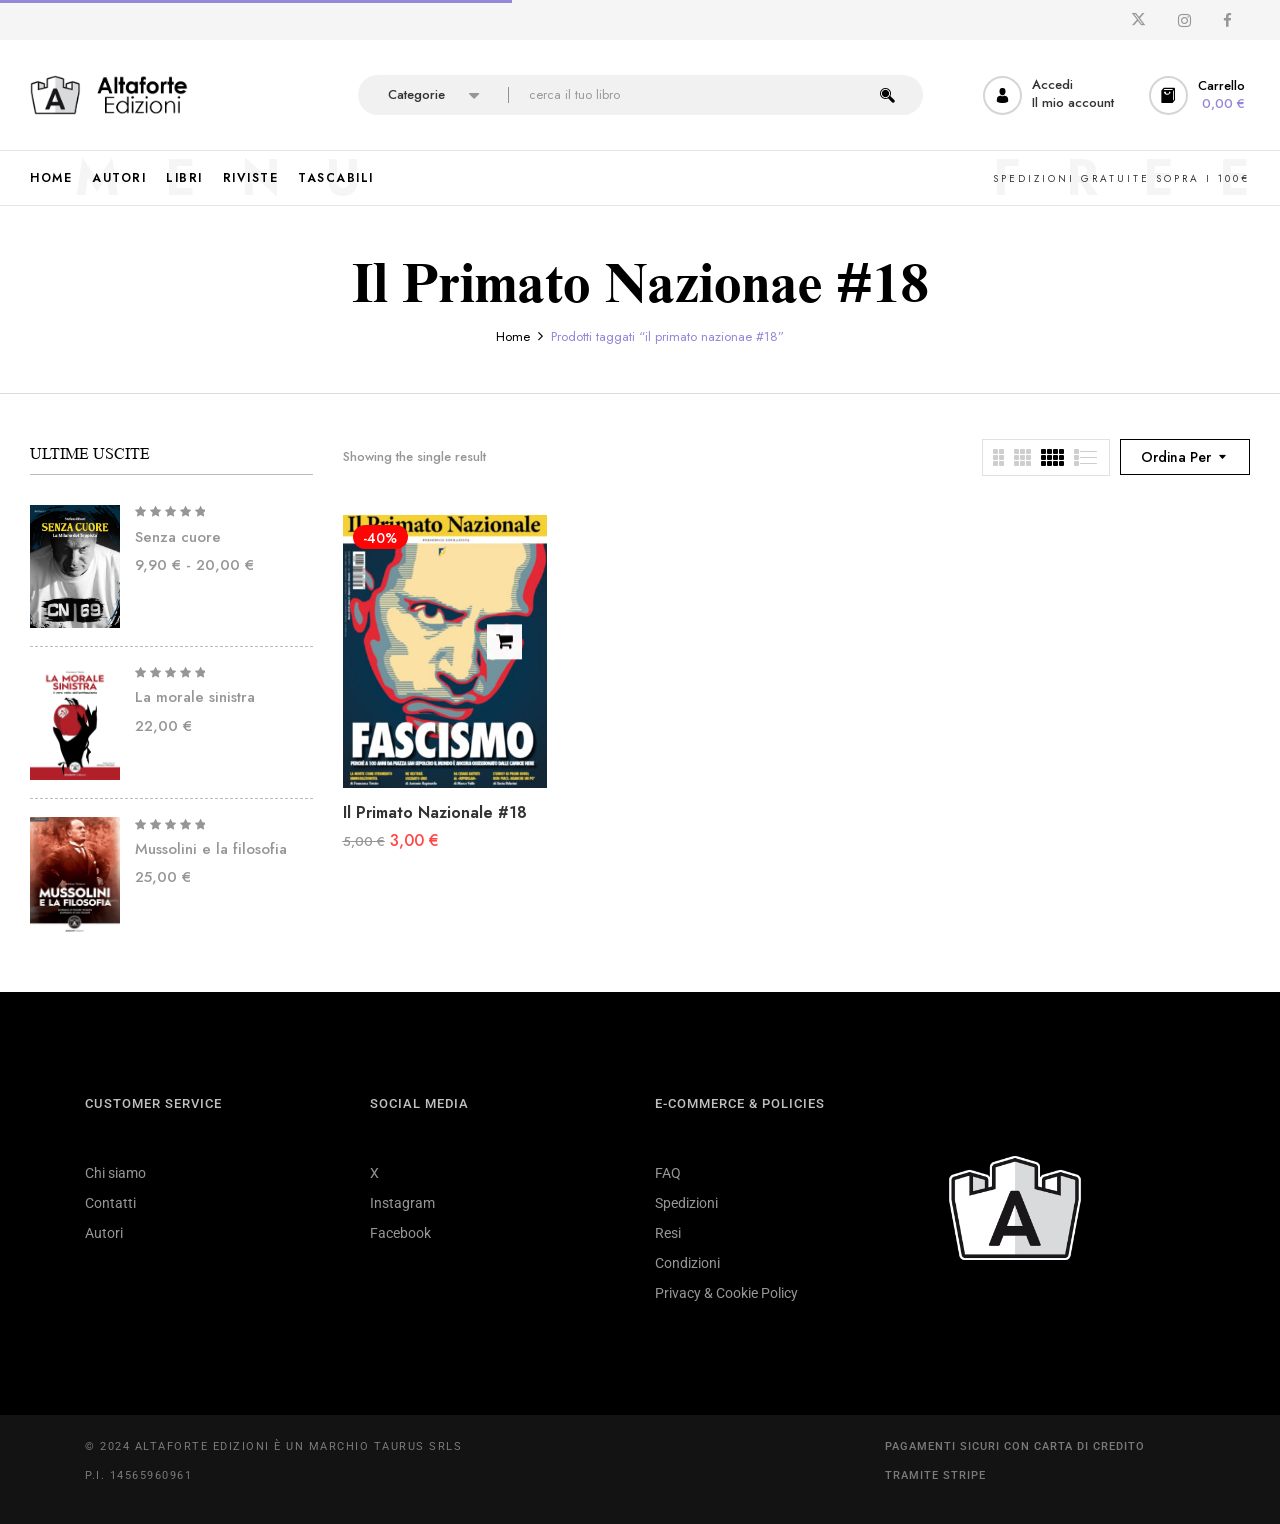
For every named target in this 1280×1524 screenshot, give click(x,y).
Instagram (402, 1203)
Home (513, 336)
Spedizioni (686, 1203)
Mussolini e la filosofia (211, 849)
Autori (104, 1233)
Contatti (110, 1203)
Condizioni (687, 1263)
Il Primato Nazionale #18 (435, 812)
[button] (1199, 95)
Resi (668, 1233)
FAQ (668, 1173)
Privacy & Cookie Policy (726, 1293)
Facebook (400, 1233)
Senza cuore (178, 537)
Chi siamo (115, 1173)
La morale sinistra (195, 697)
